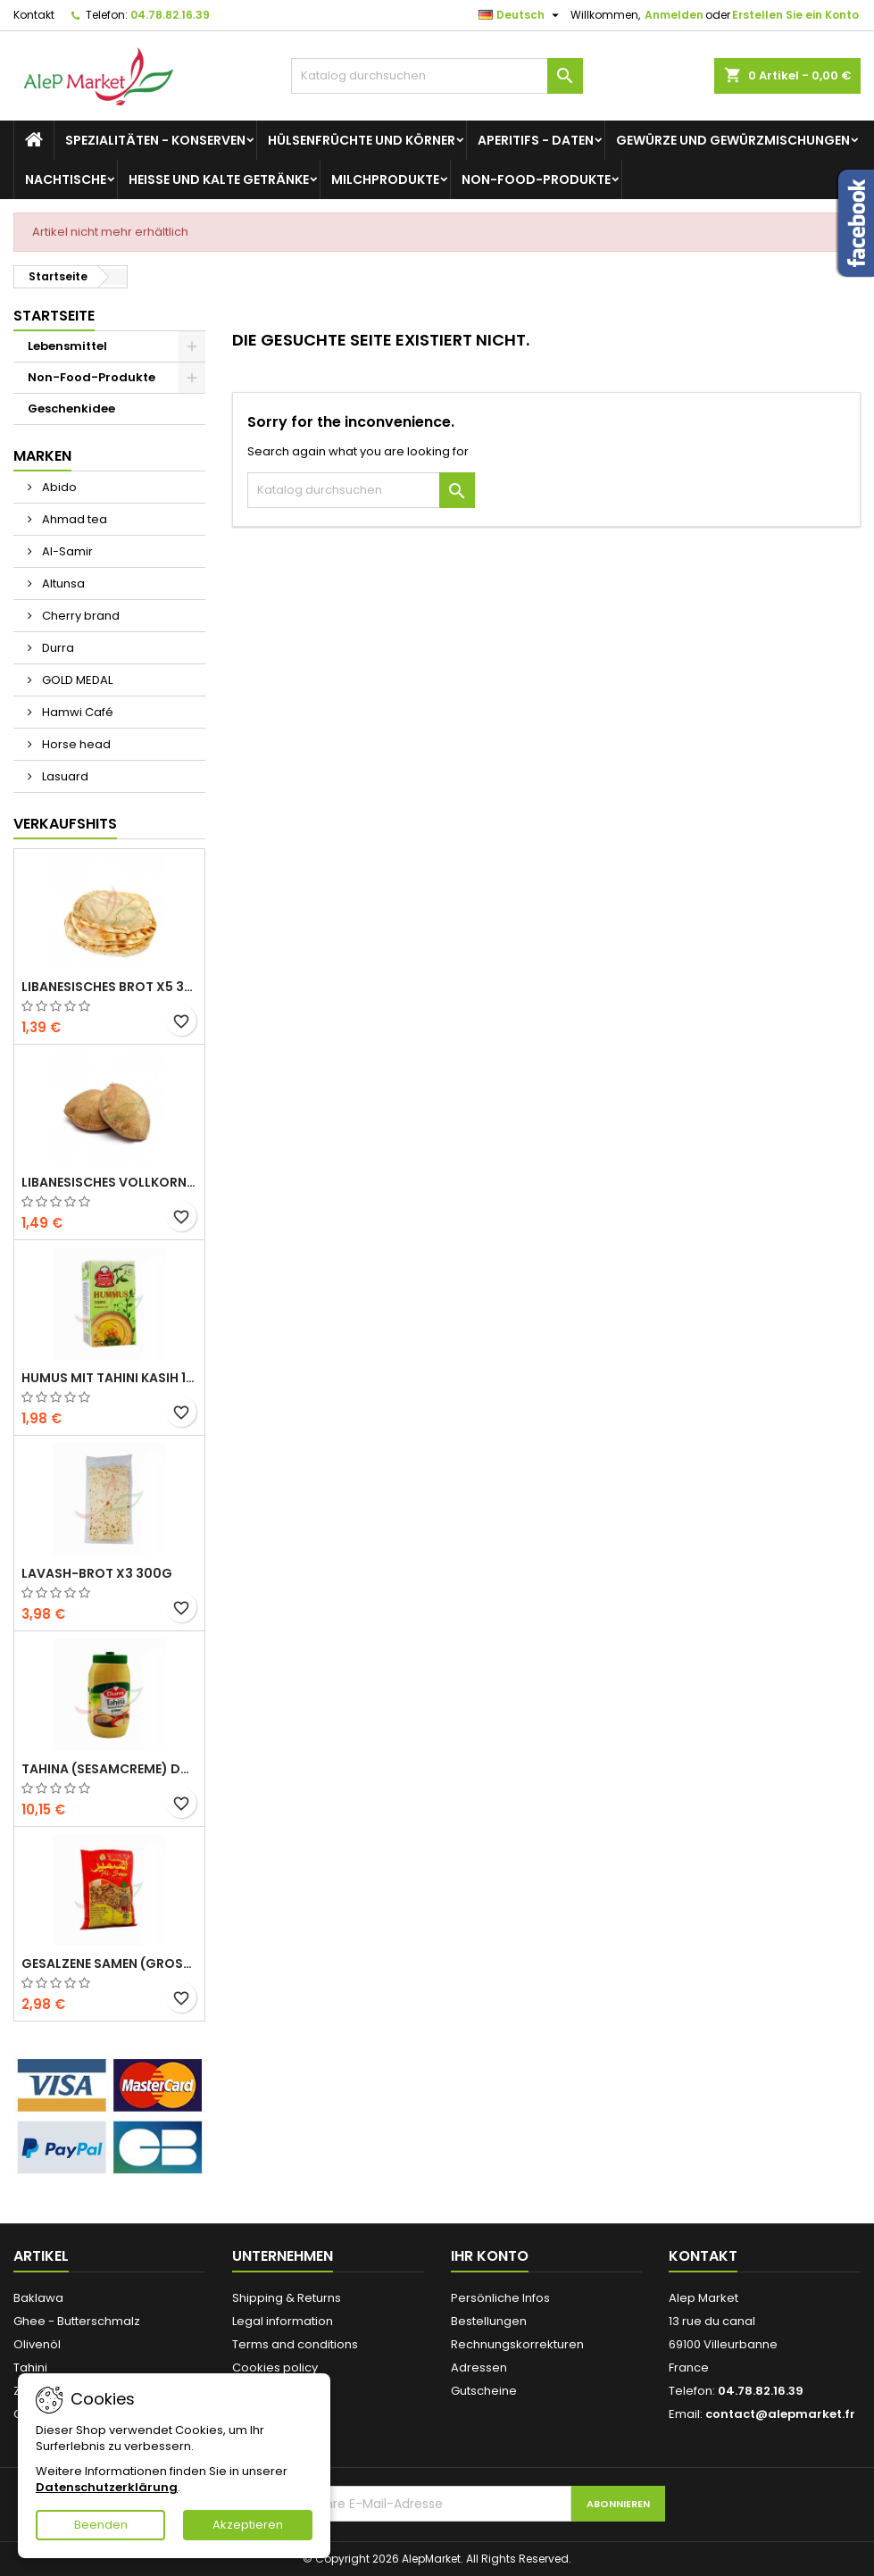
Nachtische (65, 179)
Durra (56, 647)
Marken (42, 456)
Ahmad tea (73, 519)
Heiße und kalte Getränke (219, 179)
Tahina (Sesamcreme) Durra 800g (109, 1769)
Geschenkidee (71, 408)
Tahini (30, 2367)
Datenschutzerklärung (107, 2487)
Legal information (282, 2321)
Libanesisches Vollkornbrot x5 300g (109, 1182)
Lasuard (63, 776)
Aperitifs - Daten (536, 140)
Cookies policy (275, 2367)
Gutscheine (484, 2390)
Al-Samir (66, 551)
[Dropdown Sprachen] (521, 15)
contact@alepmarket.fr (780, 2413)
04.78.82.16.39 (170, 14)
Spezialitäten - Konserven (155, 140)
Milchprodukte (385, 179)
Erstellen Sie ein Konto (795, 14)
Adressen (479, 2367)
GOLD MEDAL (75, 679)
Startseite (54, 315)
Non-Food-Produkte (536, 179)
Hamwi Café (76, 712)
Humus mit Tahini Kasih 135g (109, 1378)
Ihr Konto (490, 2256)
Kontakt (33, 14)
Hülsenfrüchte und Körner (361, 140)
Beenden (101, 2524)
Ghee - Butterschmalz (76, 2321)
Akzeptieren (247, 2524)
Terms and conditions (295, 2344)
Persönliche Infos (500, 2297)
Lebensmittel (67, 346)
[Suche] (436, 76)
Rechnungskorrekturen (517, 2344)
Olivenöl (37, 2344)
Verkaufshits (65, 823)
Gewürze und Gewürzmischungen (733, 140)
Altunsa (62, 583)
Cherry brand (79, 615)
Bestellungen (489, 2321)
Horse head (75, 744)
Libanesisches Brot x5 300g (109, 987)
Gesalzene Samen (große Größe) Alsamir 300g (109, 1963)
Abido (58, 487)
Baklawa (38, 2297)
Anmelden (674, 14)
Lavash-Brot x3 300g (96, 1573)
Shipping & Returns (286, 2297)
